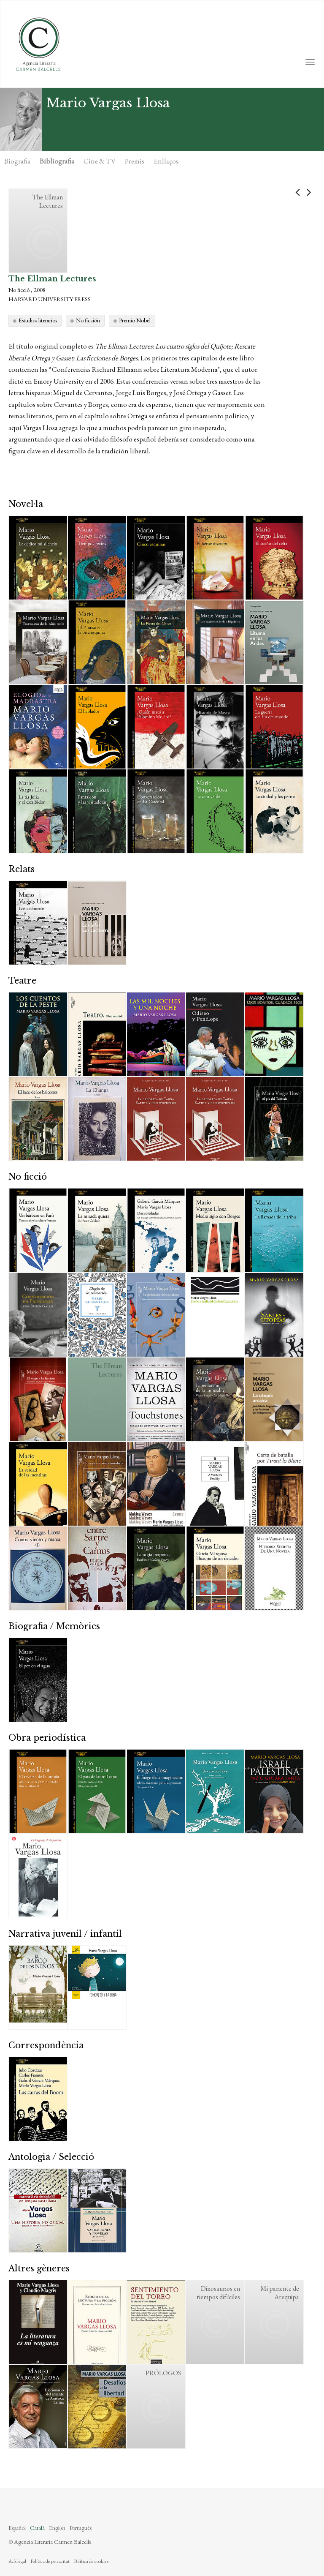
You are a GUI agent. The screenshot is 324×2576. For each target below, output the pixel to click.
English (57, 2528)
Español (17, 2528)
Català (37, 2528)
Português (81, 2528)
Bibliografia (57, 161)
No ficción (88, 320)
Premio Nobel (135, 320)
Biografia (17, 161)
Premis (134, 161)
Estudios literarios (38, 320)
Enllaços (166, 161)
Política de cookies (91, 2561)
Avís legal (17, 2561)
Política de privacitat (50, 2561)
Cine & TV (100, 161)
